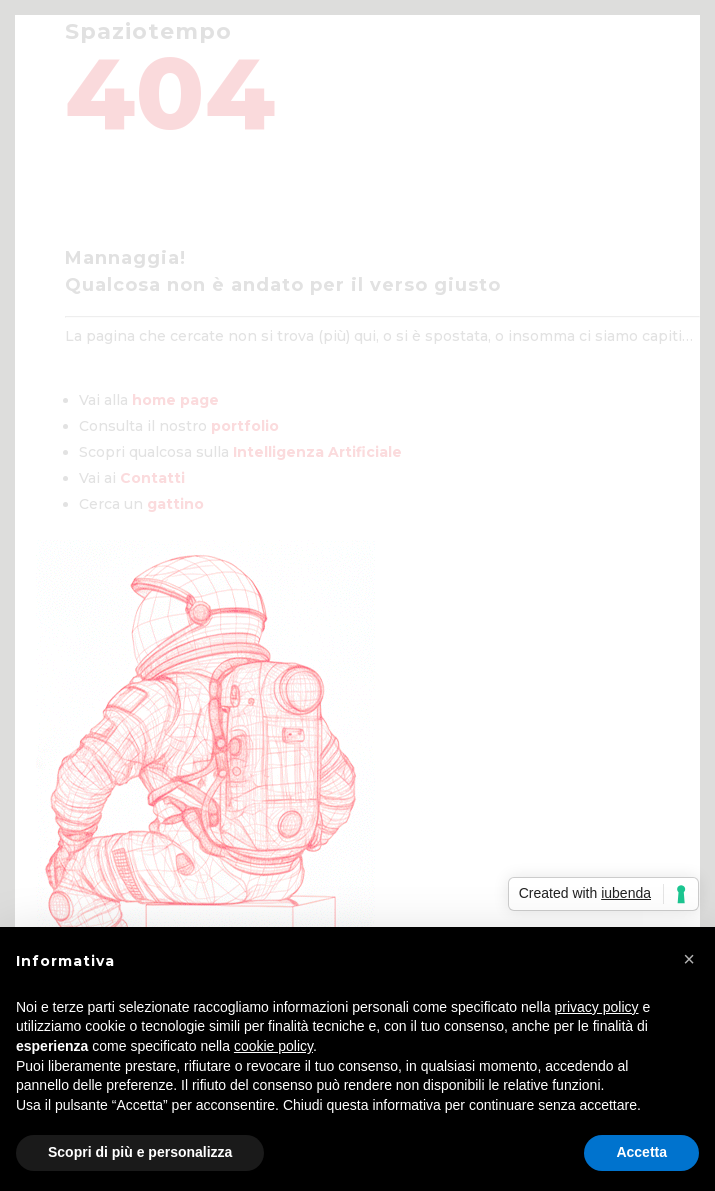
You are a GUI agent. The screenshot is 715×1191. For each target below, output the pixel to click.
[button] (689, 959)
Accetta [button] (641, 1152)
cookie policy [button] (273, 1046)
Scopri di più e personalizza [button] (140, 1152)
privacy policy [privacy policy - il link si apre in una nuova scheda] (597, 1007)
